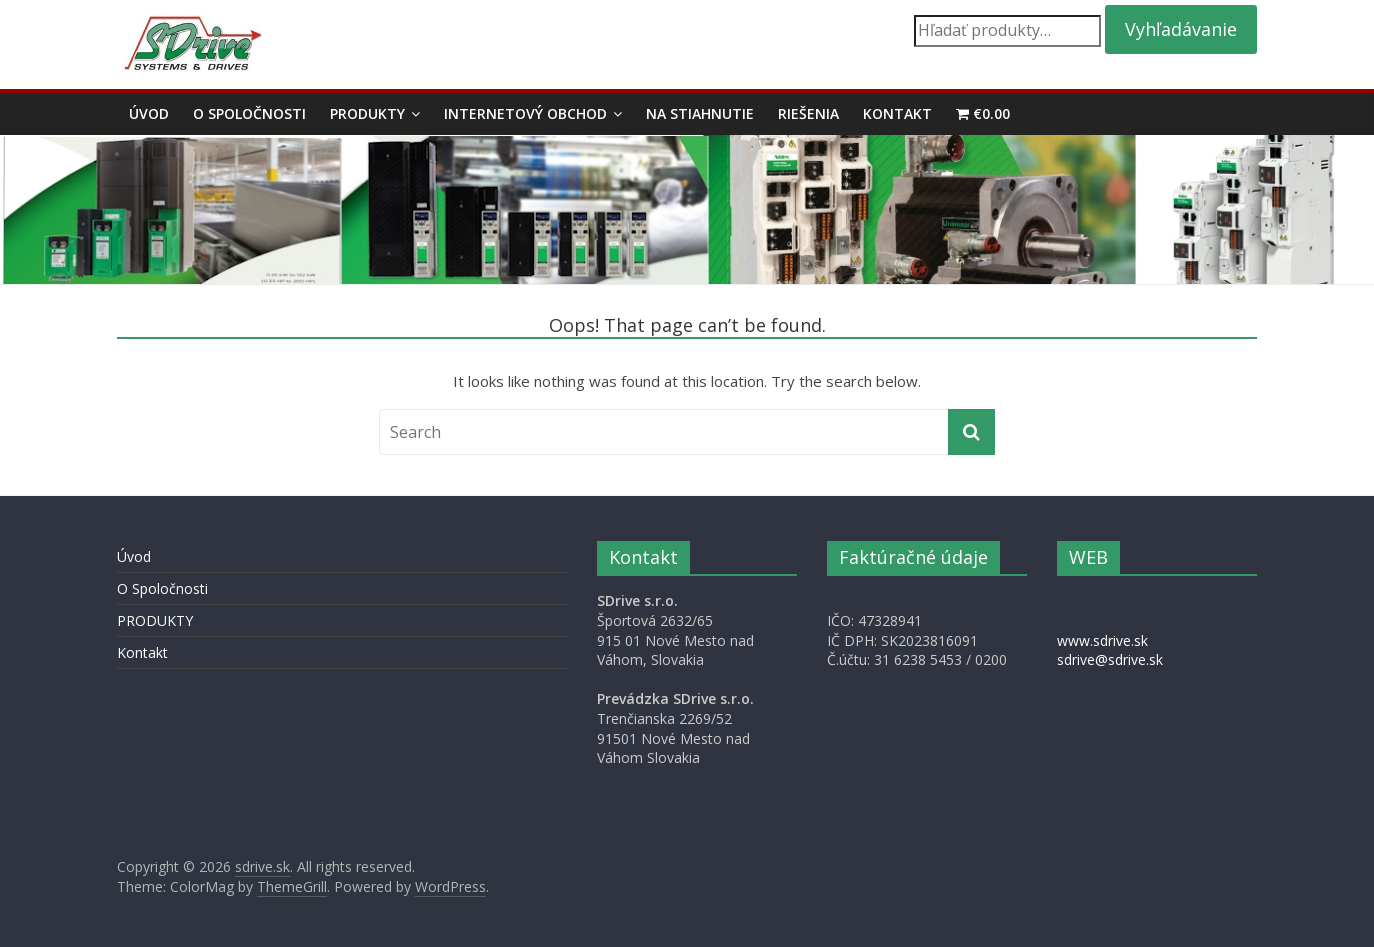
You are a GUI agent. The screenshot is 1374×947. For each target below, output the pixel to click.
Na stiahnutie (700, 113)
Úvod (149, 113)
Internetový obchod (525, 113)
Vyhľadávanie (1181, 29)
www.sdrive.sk (1102, 640)
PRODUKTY (367, 113)
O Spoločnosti (249, 113)
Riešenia (808, 113)
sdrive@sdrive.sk (1110, 659)
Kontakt (897, 113)
